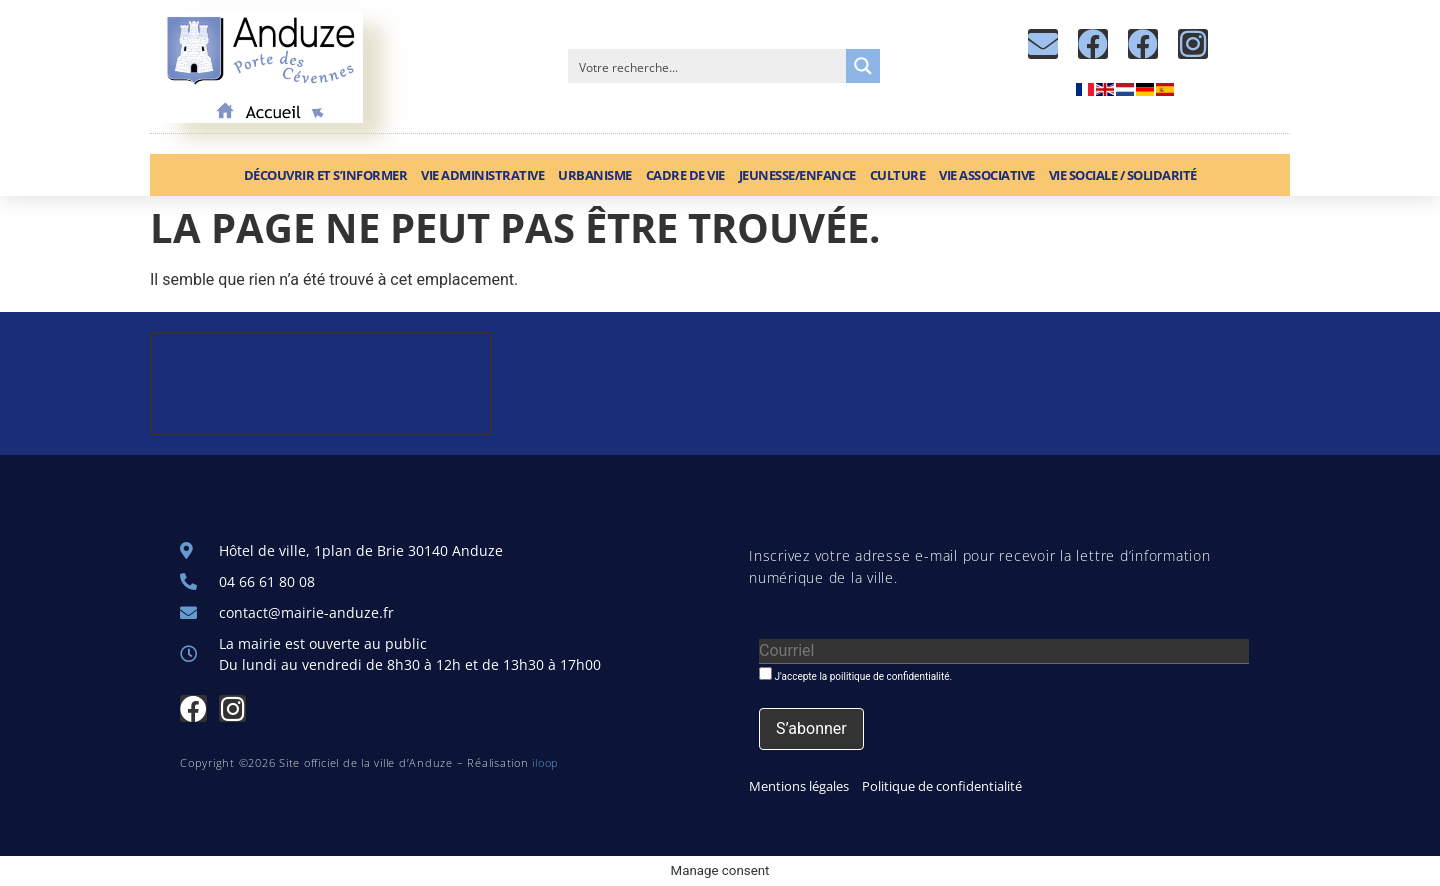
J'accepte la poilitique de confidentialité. (855, 674)
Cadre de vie (685, 175)
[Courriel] (1004, 651)
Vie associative (987, 175)
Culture (898, 175)
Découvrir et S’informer (326, 175)
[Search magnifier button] (863, 66)
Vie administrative (482, 175)
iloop (545, 762)
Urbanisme (595, 175)
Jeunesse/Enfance (797, 175)
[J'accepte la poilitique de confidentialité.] (765, 673)
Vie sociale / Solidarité (1123, 175)
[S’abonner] (811, 729)
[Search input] (708, 66)
